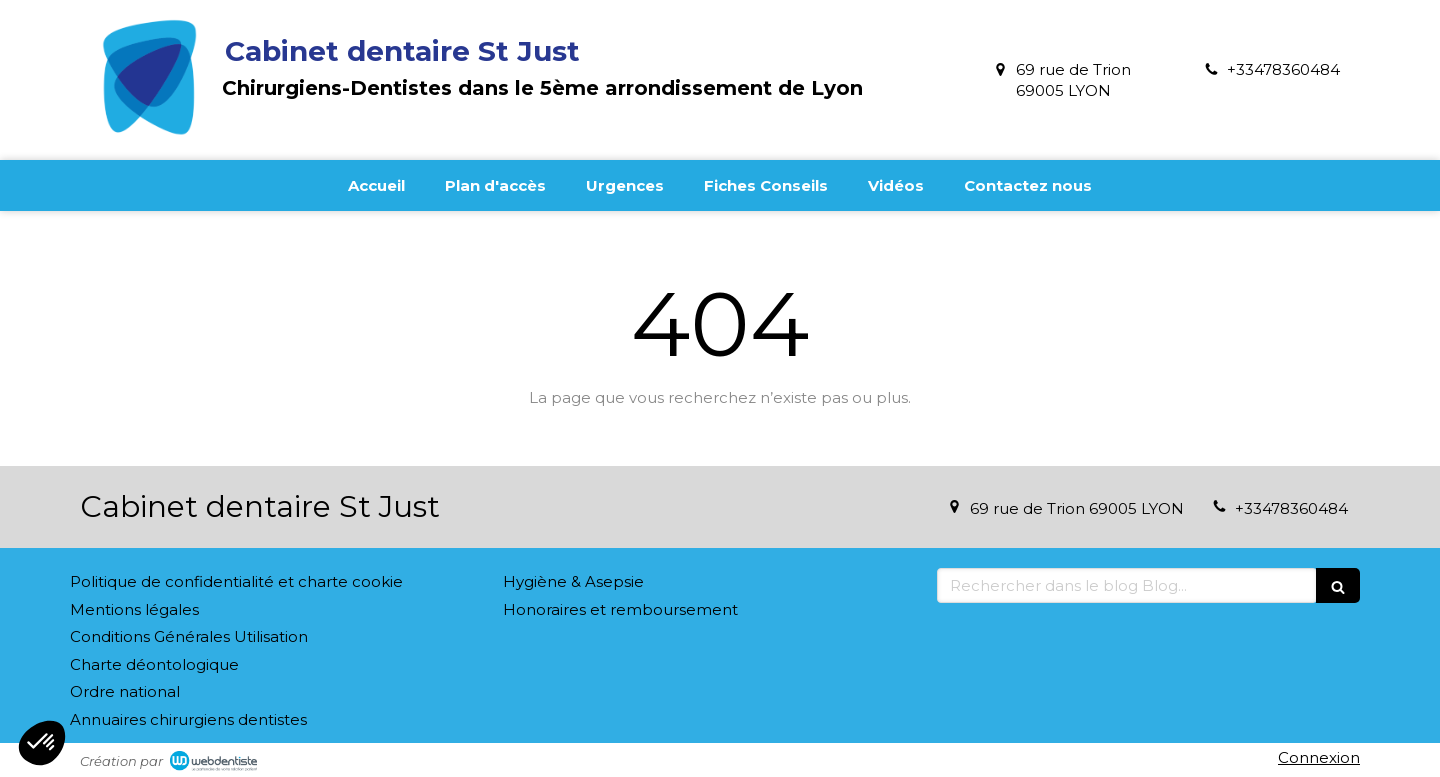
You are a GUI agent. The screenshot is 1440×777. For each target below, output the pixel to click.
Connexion (1319, 757)
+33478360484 (1283, 69)
